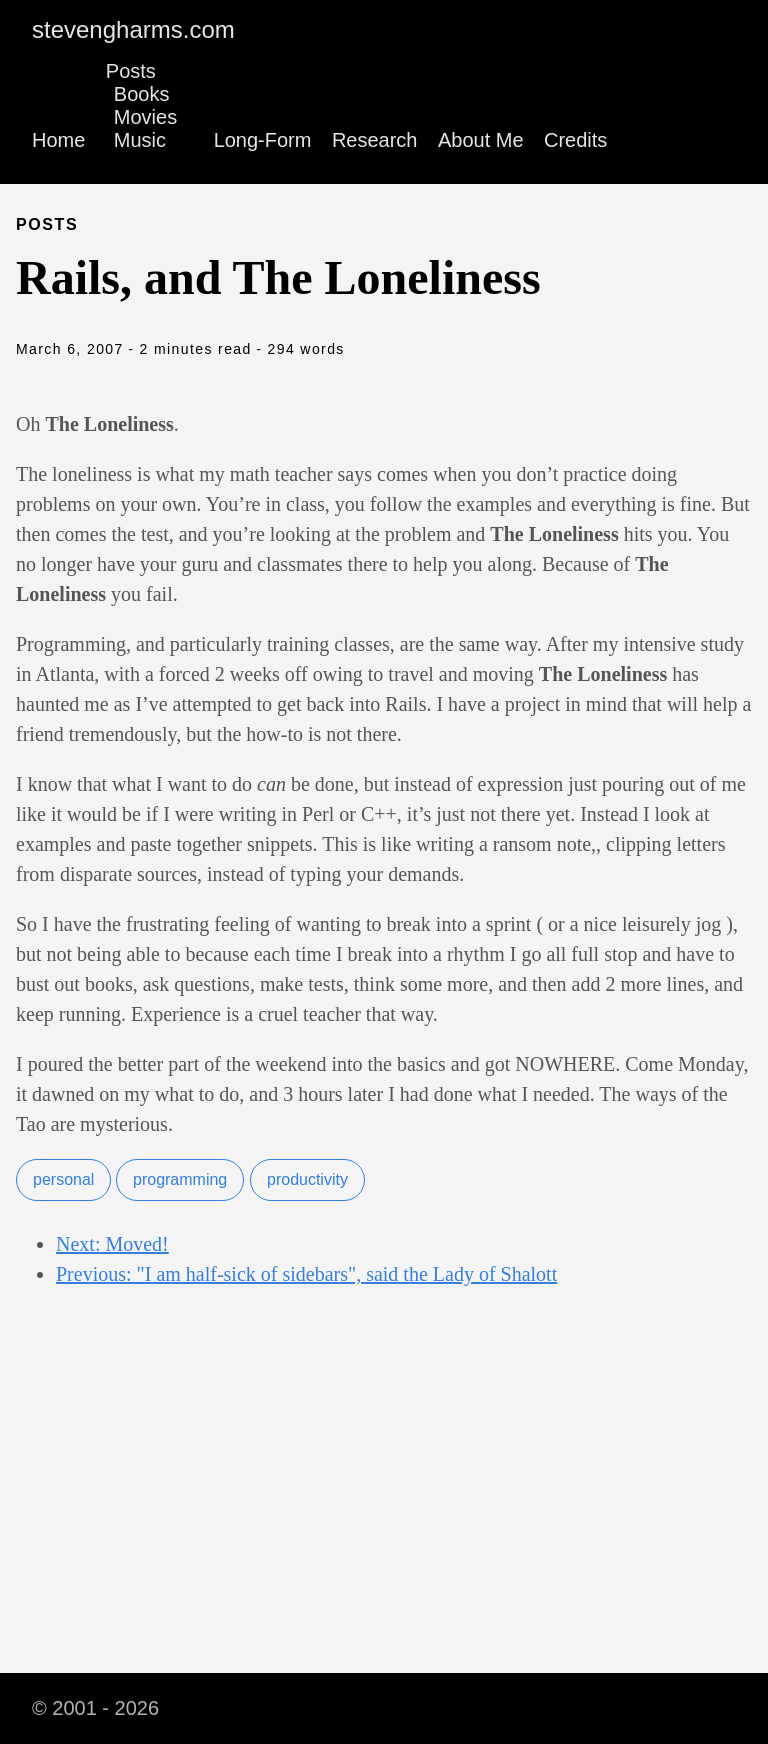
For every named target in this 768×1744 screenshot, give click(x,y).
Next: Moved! (112, 1244)
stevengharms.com (133, 29)
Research (375, 140)
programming (180, 1179)
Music (140, 140)
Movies (145, 117)
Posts (131, 71)
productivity (307, 1179)
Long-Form (263, 140)
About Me (481, 140)
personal (63, 1179)
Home (58, 140)
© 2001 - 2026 (95, 1708)
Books (142, 94)
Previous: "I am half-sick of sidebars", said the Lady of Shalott (306, 1274)
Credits (575, 140)
